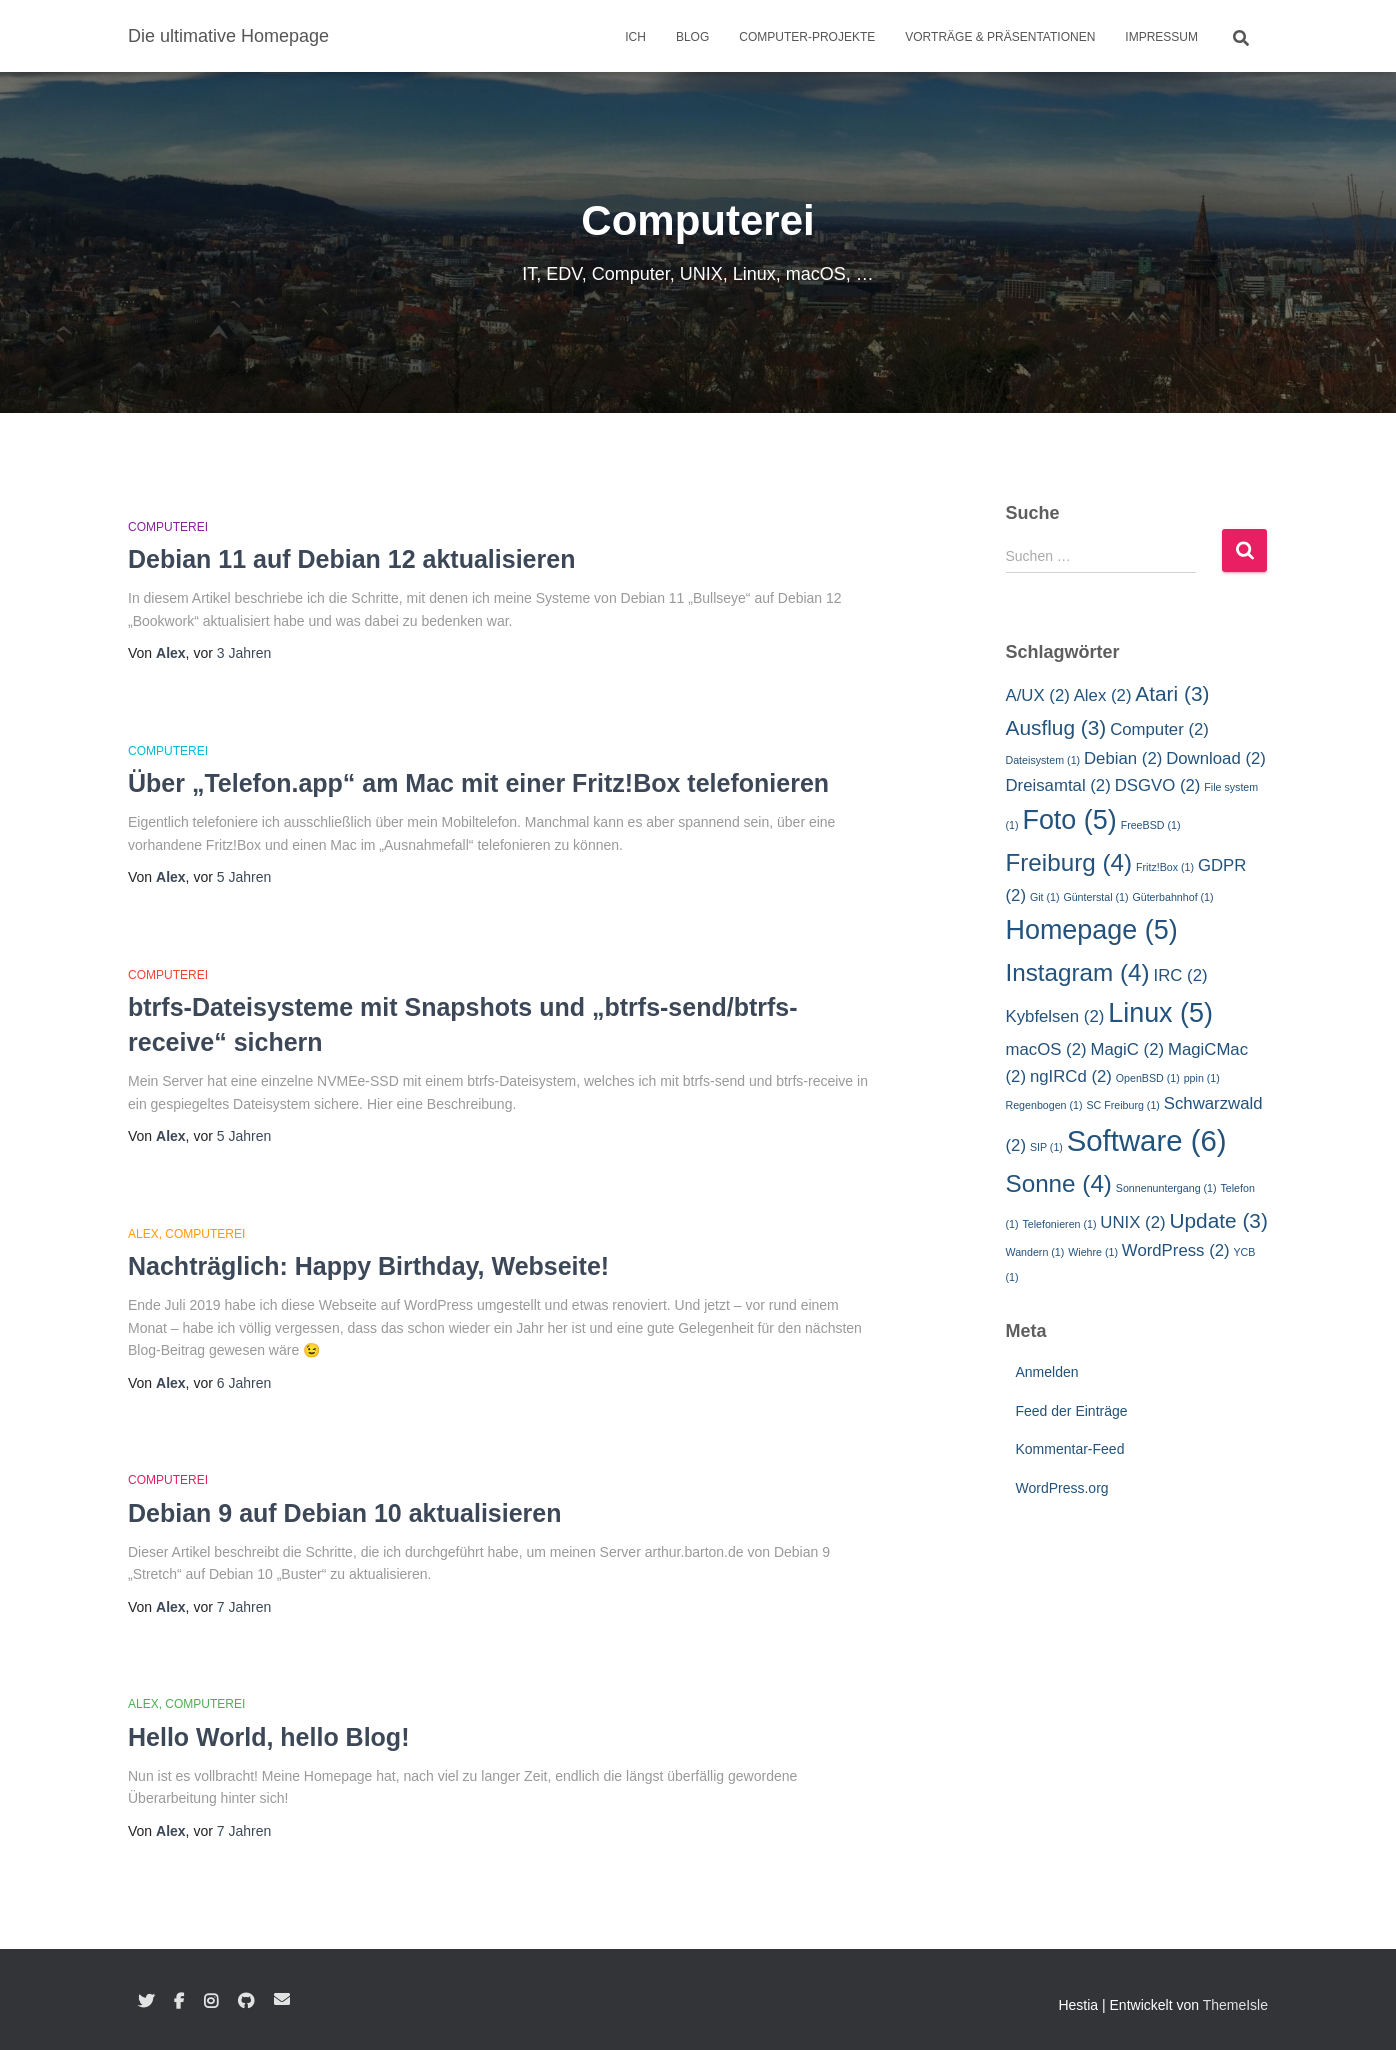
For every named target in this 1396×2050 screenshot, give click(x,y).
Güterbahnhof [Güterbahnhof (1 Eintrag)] (1172, 897)
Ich (635, 37)
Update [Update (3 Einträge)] (1218, 1220)
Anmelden (1047, 1372)
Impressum (1161, 37)
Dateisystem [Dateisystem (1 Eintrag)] (1043, 760)
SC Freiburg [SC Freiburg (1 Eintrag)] (1122, 1105)
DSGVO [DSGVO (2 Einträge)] (1158, 785)
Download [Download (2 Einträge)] (1216, 758)
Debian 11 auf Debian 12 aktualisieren (351, 559)
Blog (692, 37)
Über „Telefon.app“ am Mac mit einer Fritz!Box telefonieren (478, 783)
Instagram (211, 2002)
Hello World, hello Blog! (268, 1737)
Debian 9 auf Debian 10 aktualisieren (345, 1513)
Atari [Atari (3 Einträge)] (1172, 693)
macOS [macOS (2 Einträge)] (1046, 1049)
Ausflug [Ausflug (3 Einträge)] (1056, 727)
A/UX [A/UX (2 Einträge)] (1038, 695)
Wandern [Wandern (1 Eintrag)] (1035, 1252)
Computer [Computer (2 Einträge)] (1159, 729)
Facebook (179, 2002)
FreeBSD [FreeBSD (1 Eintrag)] (1151, 825)
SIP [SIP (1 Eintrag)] (1046, 1147)
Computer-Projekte (807, 37)
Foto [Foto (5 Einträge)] (1069, 820)
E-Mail (282, 1999)
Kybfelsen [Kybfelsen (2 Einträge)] (1055, 1016)
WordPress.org (1062, 1488)
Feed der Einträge (1072, 1411)
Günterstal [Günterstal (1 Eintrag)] (1095, 897)
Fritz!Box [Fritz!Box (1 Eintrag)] (1165, 867)
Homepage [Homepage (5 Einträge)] (1092, 930)
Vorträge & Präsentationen (1000, 37)
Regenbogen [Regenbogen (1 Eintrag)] (1044, 1105)
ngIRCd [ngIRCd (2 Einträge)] (1071, 1076)
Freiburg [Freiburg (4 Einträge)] (1069, 862)
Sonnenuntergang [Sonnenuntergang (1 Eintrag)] (1166, 1188)
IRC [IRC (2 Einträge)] (1181, 975)
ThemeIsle (1235, 2005)
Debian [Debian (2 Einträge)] (1123, 758)
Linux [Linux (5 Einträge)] (1160, 1013)
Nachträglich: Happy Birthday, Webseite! (368, 1266)
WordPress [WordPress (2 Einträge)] (1176, 1250)
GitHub (246, 2002)
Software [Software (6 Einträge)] (1147, 1140)
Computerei (168, 527)
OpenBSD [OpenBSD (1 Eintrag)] (1148, 1078)
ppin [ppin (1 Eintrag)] (1202, 1078)
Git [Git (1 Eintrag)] (1045, 897)
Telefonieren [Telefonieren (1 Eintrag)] (1059, 1224)
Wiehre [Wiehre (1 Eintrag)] (1093, 1252)
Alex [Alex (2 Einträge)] (1103, 695)
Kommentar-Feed (1070, 1449)
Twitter (146, 2002)
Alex (143, 1234)
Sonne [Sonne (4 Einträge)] (1059, 1183)
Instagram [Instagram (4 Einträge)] (1078, 972)
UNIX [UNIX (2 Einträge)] (1132, 1222)
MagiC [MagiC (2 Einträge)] (1127, 1049)
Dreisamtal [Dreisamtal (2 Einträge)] (1058, 785)
